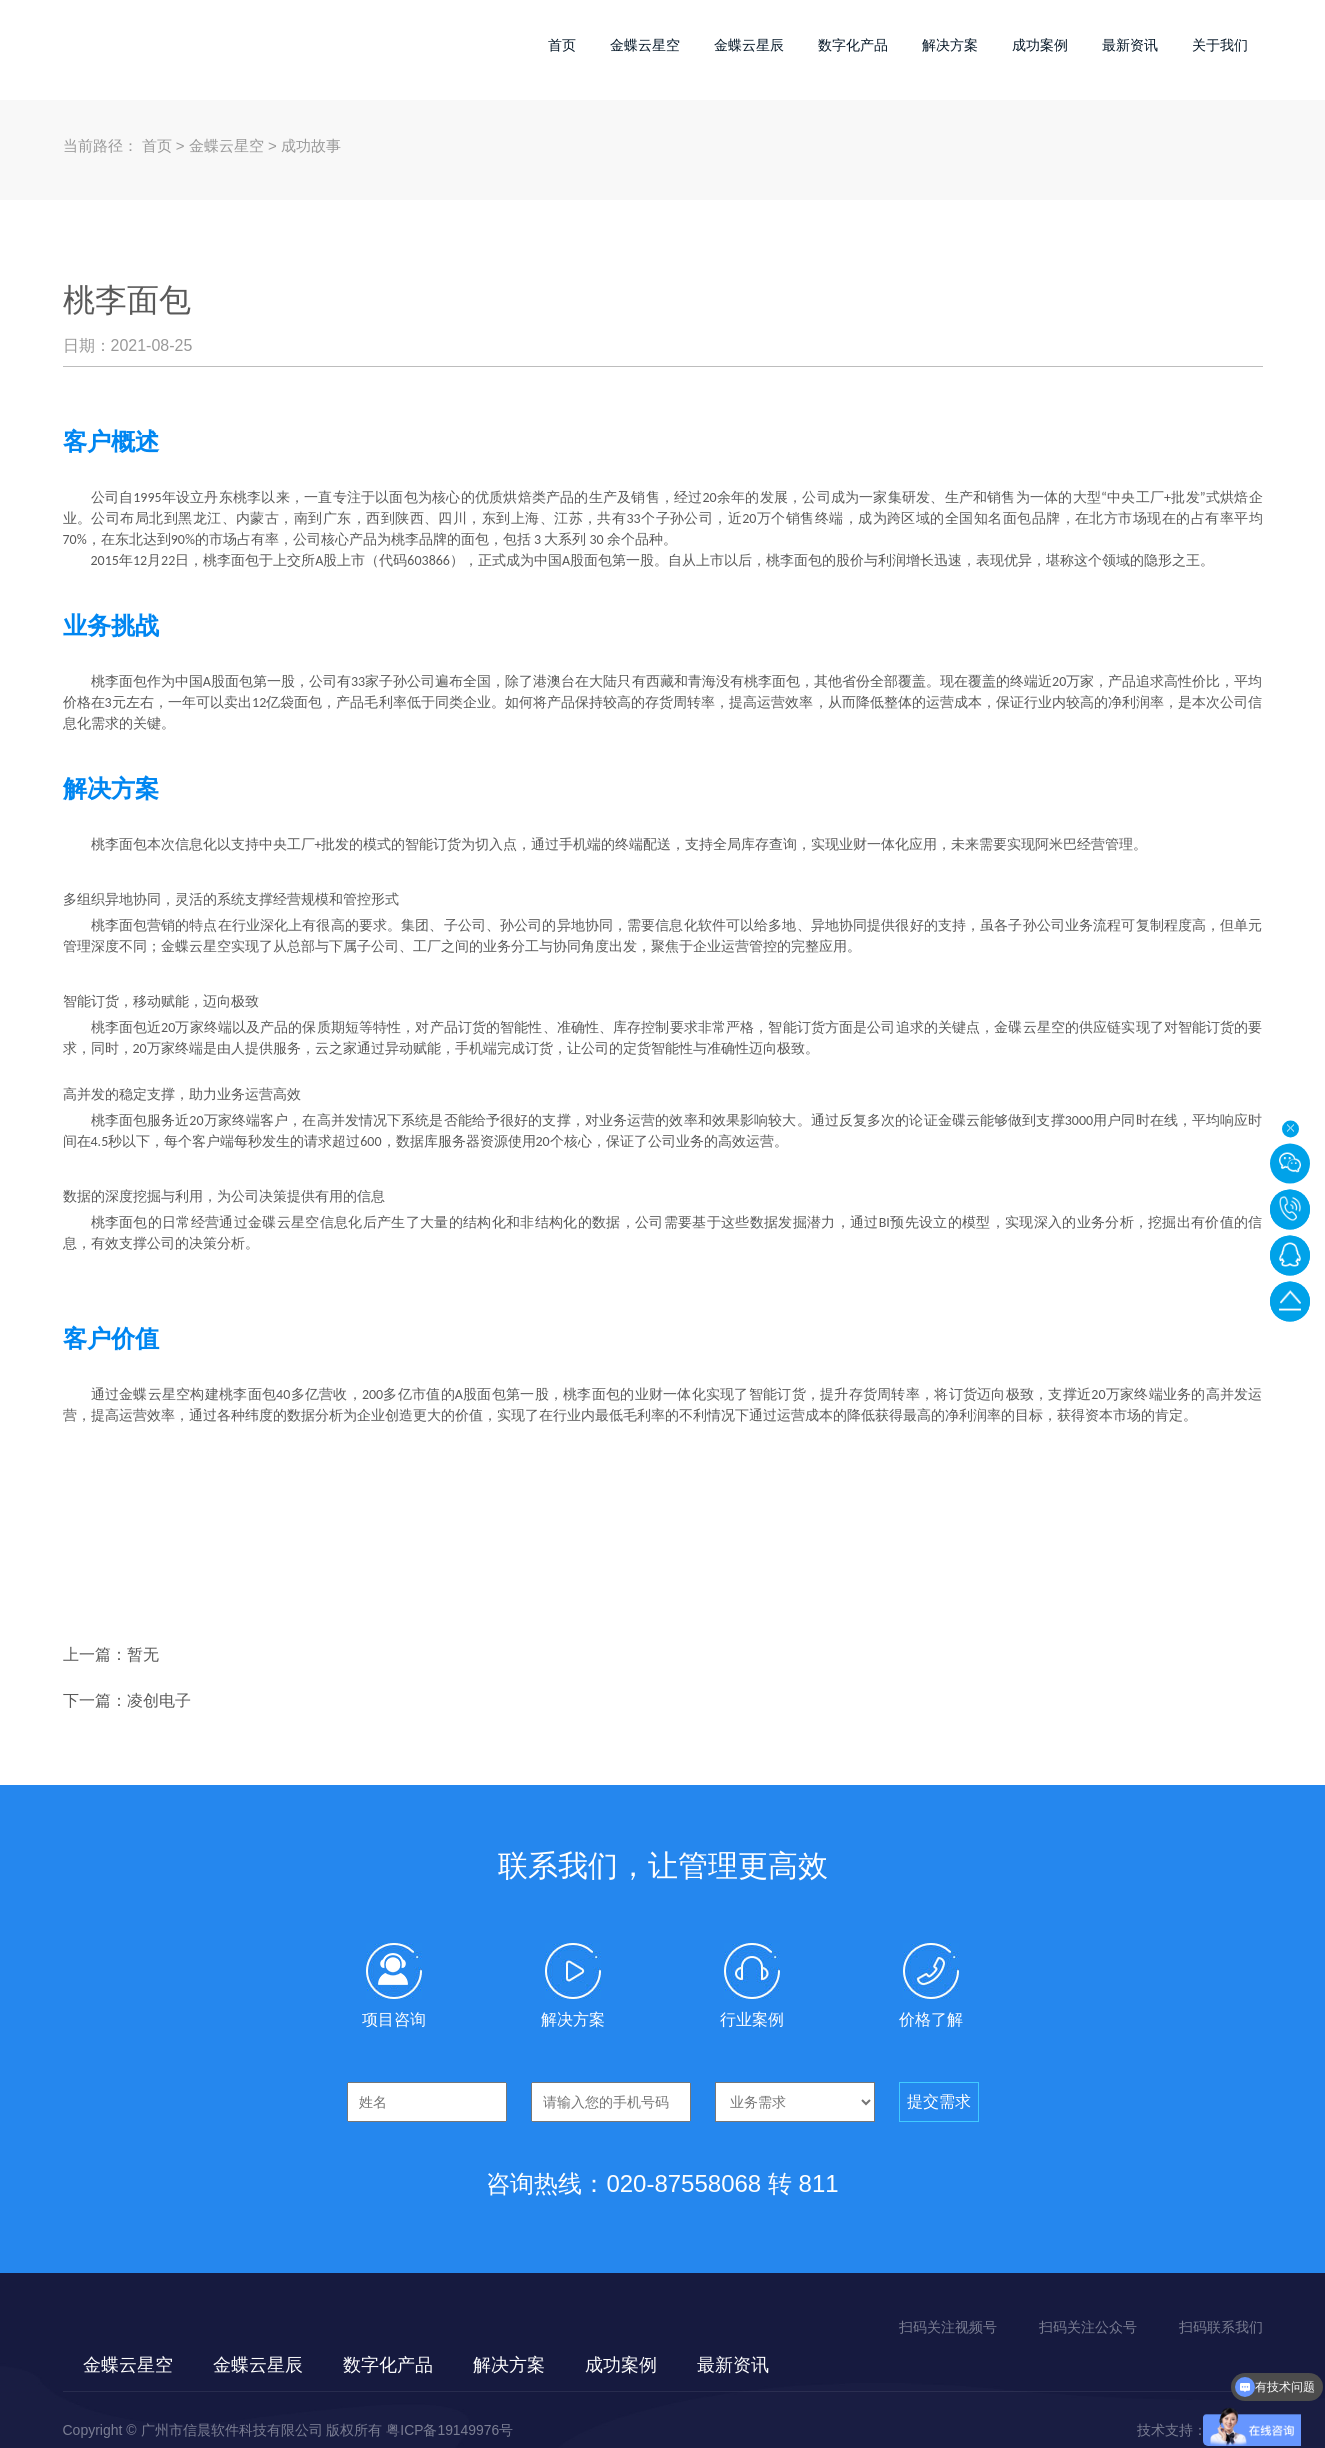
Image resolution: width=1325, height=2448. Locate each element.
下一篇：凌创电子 (127, 1700)
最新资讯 (1130, 45)
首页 (562, 45)
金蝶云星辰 (749, 45)
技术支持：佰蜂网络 (1200, 2430)
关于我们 (1220, 45)
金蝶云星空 (645, 45)
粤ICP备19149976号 (450, 2430)
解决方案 (950, 45)
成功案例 (1040, 45)
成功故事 (311, 145)
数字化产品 (853, 45)
